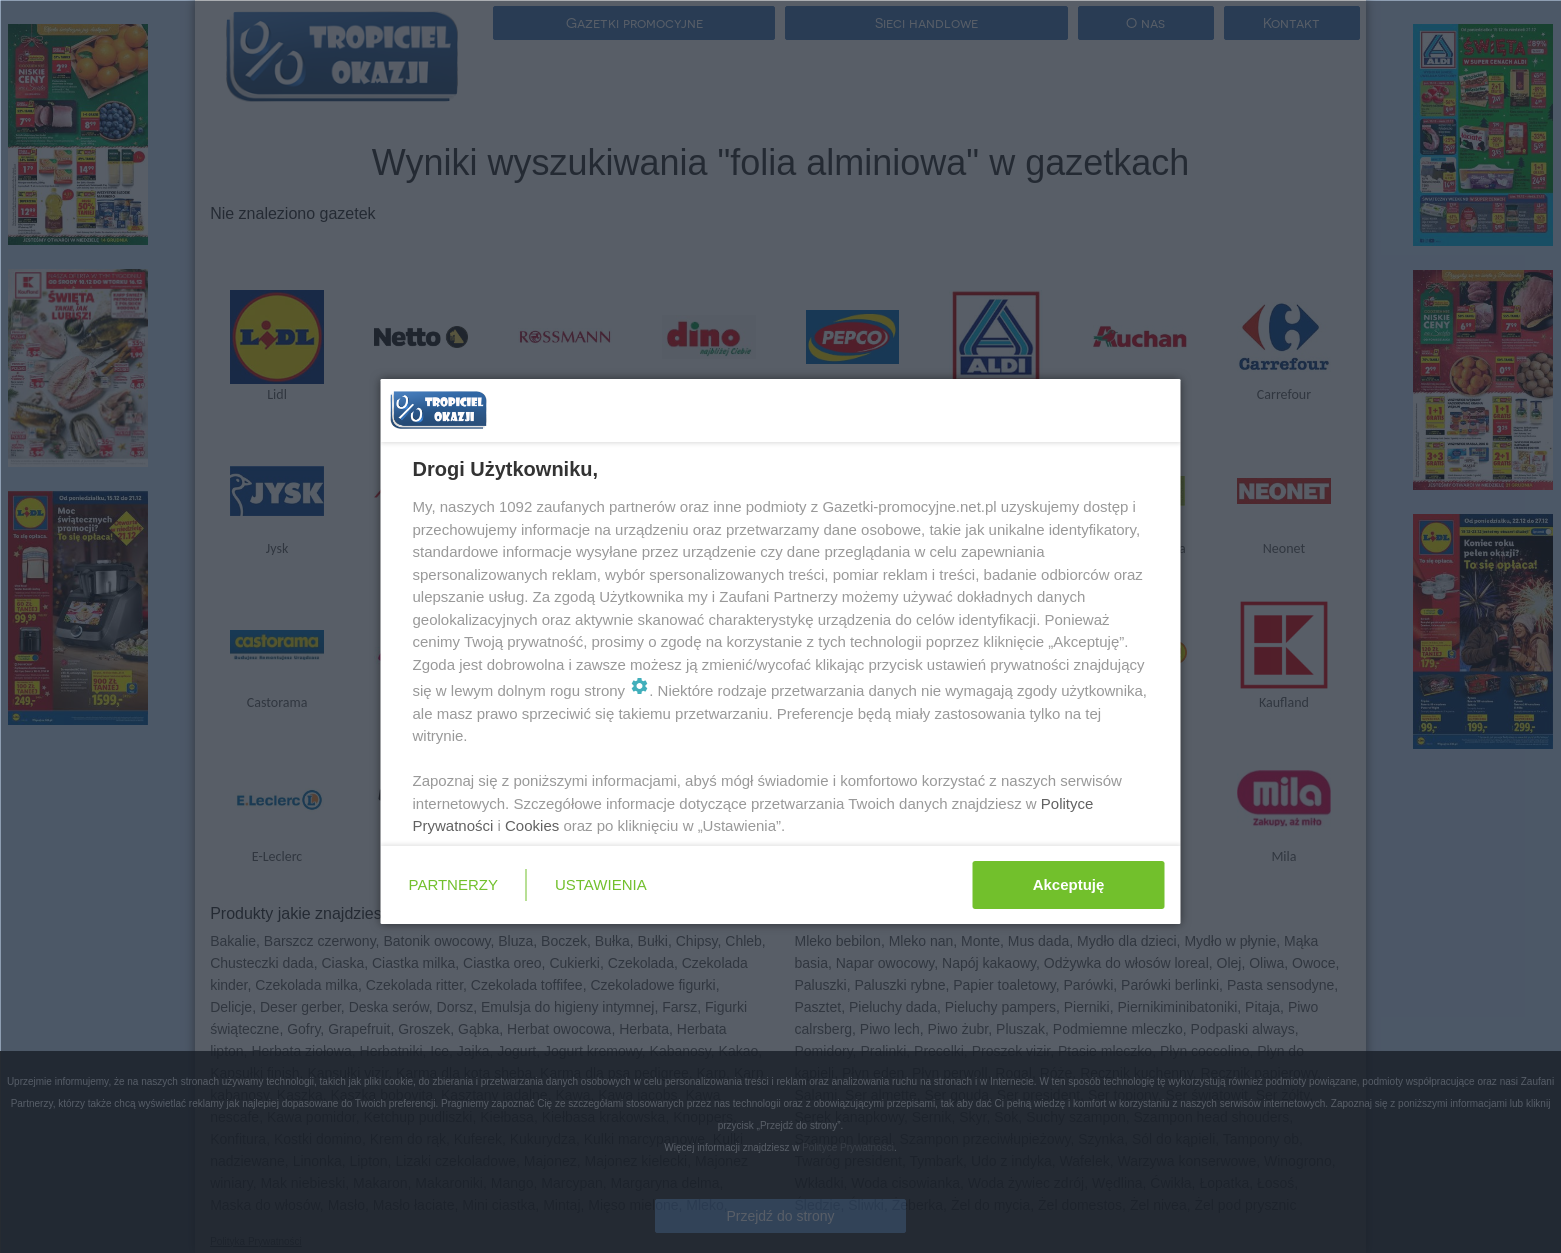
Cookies (532, 825)
